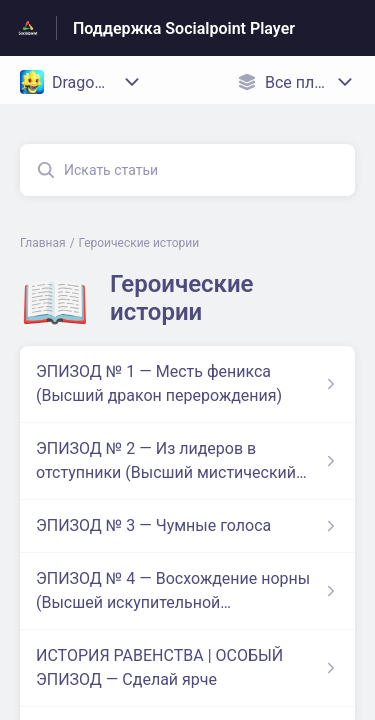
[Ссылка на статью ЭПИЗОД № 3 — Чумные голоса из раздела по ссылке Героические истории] (187, 526)
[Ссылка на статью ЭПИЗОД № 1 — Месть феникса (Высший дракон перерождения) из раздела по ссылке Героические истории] (187, 384)
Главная (43, 243)
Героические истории (139, 243)
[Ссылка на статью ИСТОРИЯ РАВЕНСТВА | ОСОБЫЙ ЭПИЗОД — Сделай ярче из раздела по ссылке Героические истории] (187, 668)
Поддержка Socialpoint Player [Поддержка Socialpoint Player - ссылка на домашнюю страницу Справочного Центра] (184, 28)
